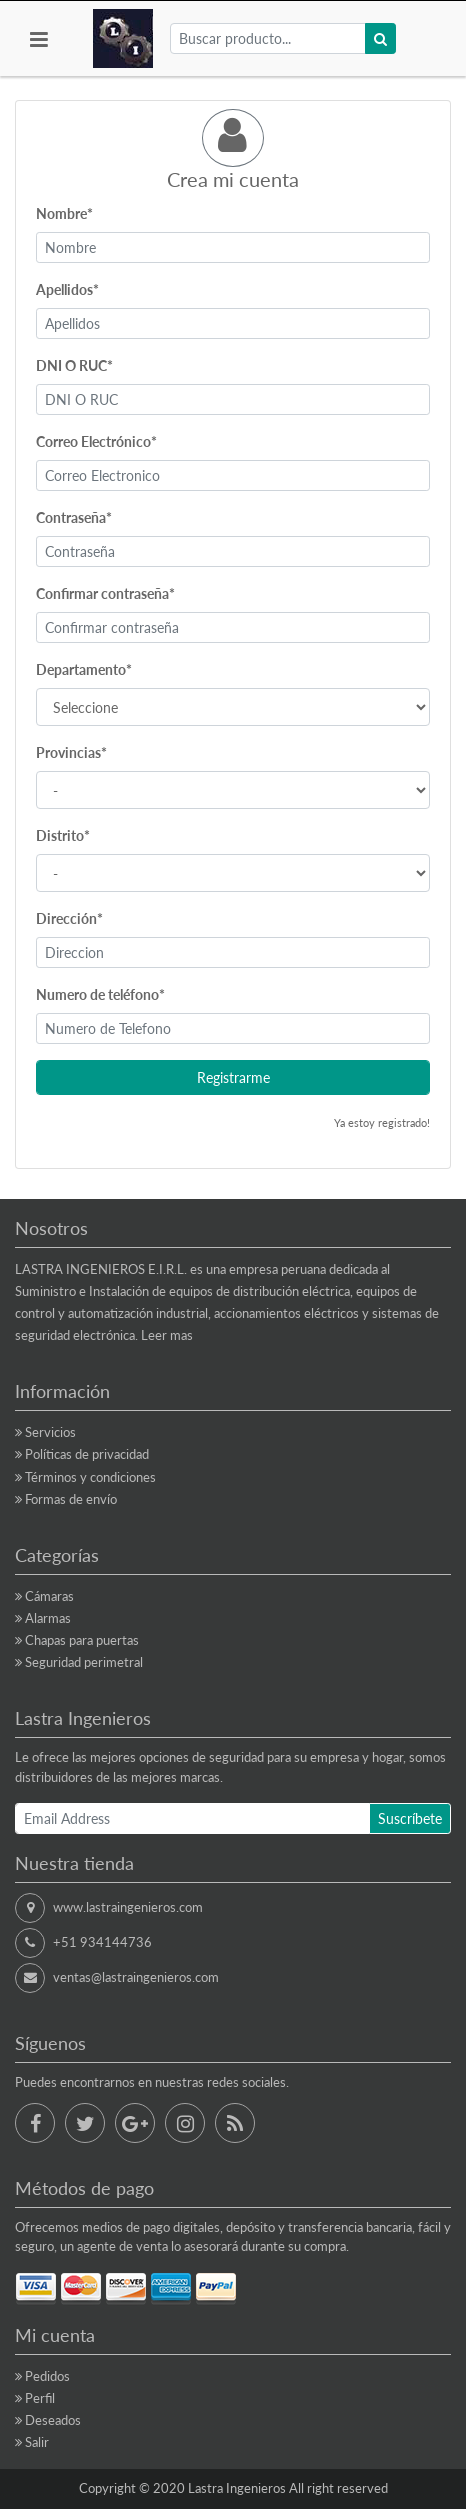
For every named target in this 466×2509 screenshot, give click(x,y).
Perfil (40, 2398)
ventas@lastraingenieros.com (136, 1977)
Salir (37, 2442)
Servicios (50, 1432)
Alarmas (48, 1618)
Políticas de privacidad (87, 1454)
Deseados (53, 2420)
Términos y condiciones (90, 1477)
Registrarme (233, 1077)
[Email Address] (192, 1818)
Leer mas (167, 1335)
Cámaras (49, 1596)
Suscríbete (410, 1818)
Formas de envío (71, 1499)
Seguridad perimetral (84, 1662)
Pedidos (47, 2376)
